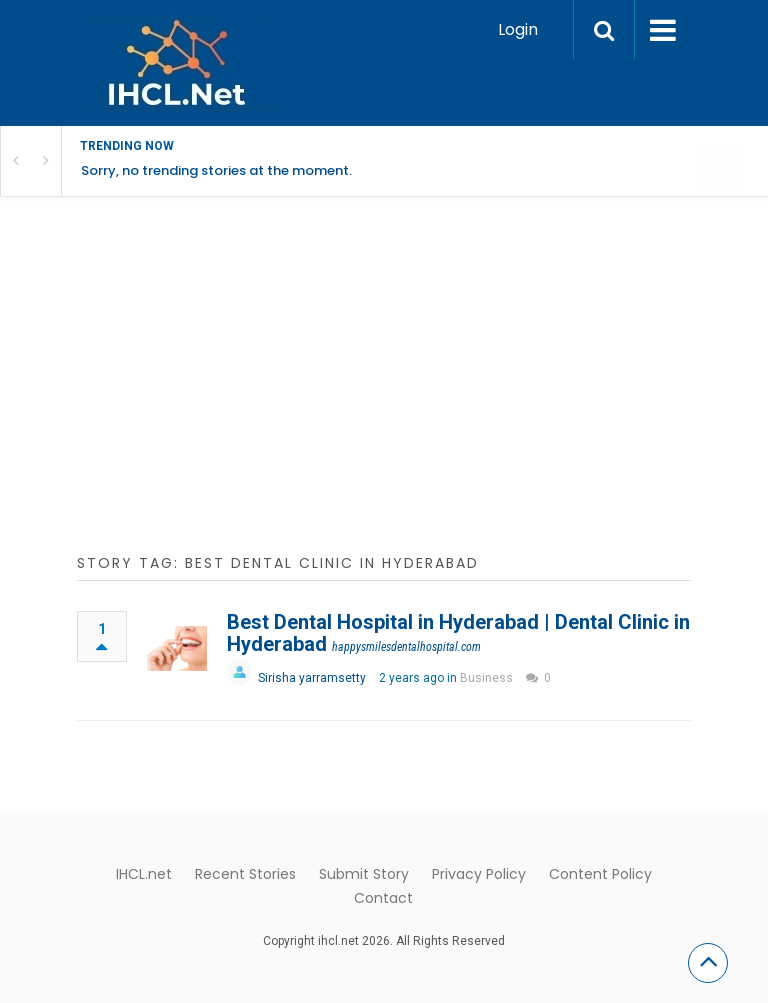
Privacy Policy (479, 874)
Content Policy (600, 874)
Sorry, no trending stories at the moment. (216, 170)
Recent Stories (245, 874)
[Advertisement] (384, 386)
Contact (383, 898)
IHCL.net (144, 874)
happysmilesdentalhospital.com (406, 647)
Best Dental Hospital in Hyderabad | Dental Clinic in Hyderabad (458, 633)
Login (518, 29)
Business (486, 678)
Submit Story (364, 874)
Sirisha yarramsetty (312, 678)
